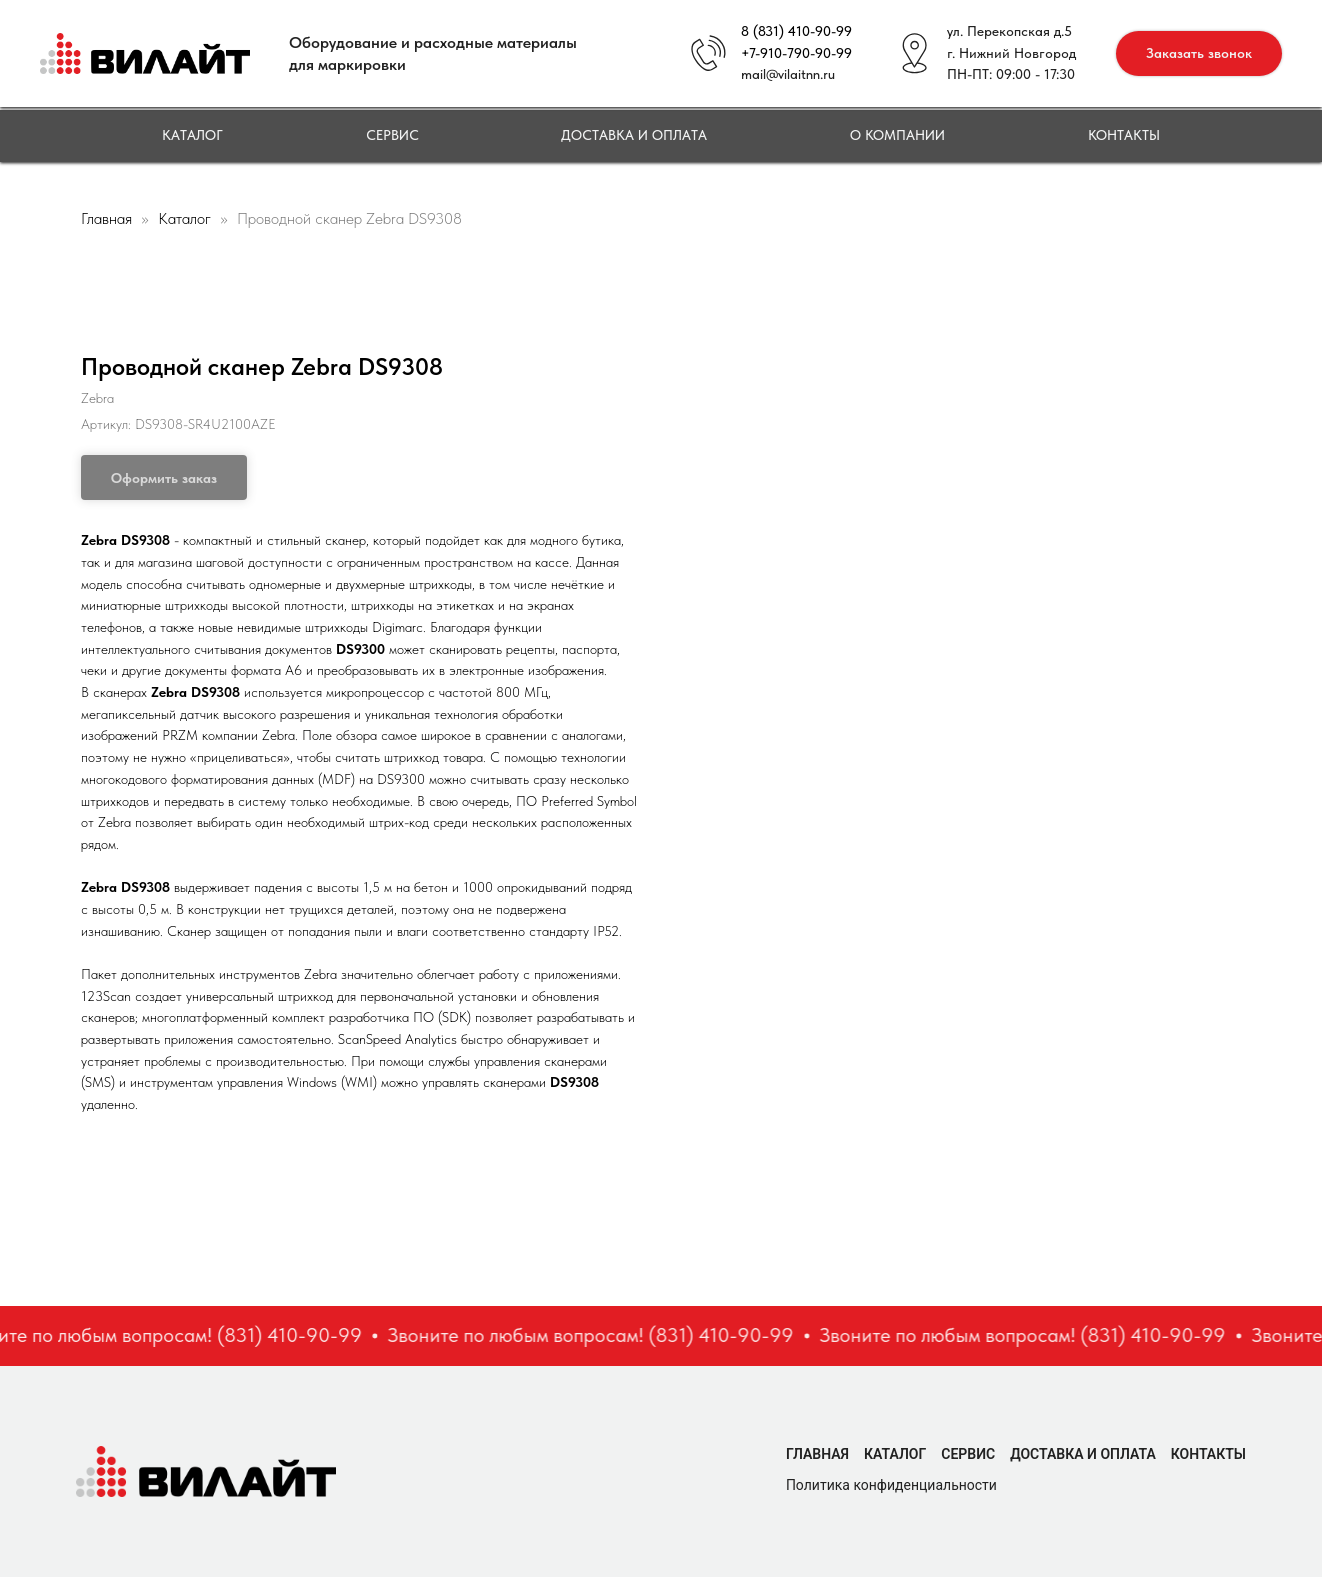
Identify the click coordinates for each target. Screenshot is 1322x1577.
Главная (106, 218)
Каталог (192, 135)
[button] (1199, 53)
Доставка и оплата (634, 135)
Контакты (1124, 135)
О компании (897, 135)
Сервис (392, 135)
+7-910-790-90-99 (796, 53)
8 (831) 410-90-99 (796, 31)
